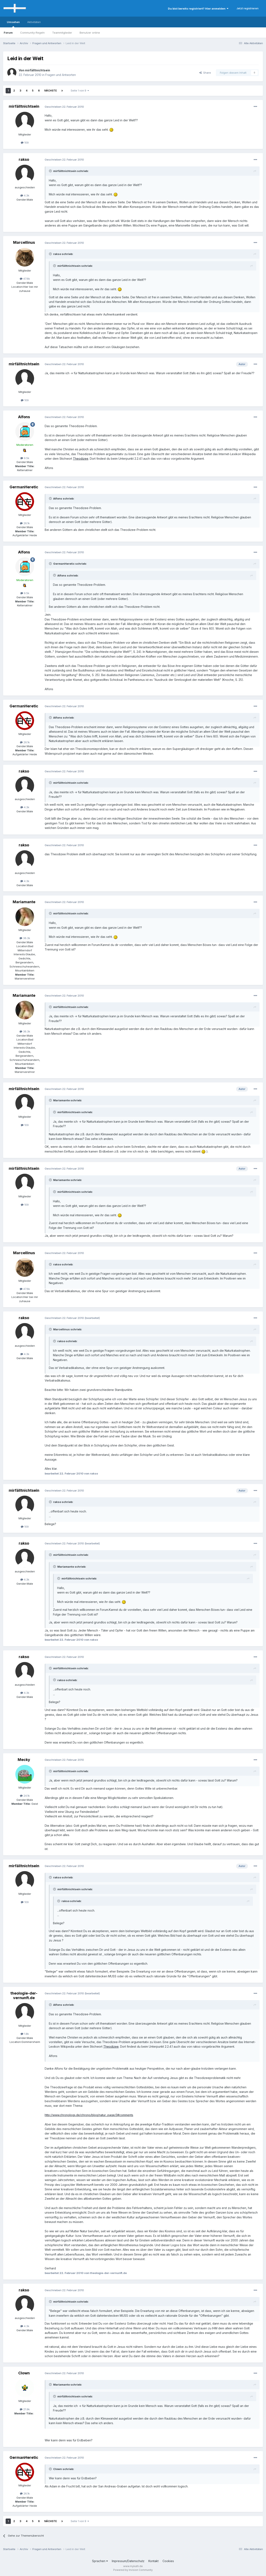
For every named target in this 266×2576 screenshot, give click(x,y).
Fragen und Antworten (60, 75)
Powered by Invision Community (133, 2569)
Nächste (50, 90)
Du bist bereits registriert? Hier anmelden (198, 8)
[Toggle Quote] (51, 171)
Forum (8, 32)
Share (205, 72)
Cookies (168, 2561)
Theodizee (80, 458)
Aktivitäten (34, 22)
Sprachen (100, 2561)
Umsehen (13, 23)
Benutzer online (90, 32)
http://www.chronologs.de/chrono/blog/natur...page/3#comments (89, 2115)
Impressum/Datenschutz (128, 2561)
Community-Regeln (32, 32)
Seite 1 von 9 (80, 90)
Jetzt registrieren (247, 8)
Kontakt (153, 2561)
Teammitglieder (62, 32)
